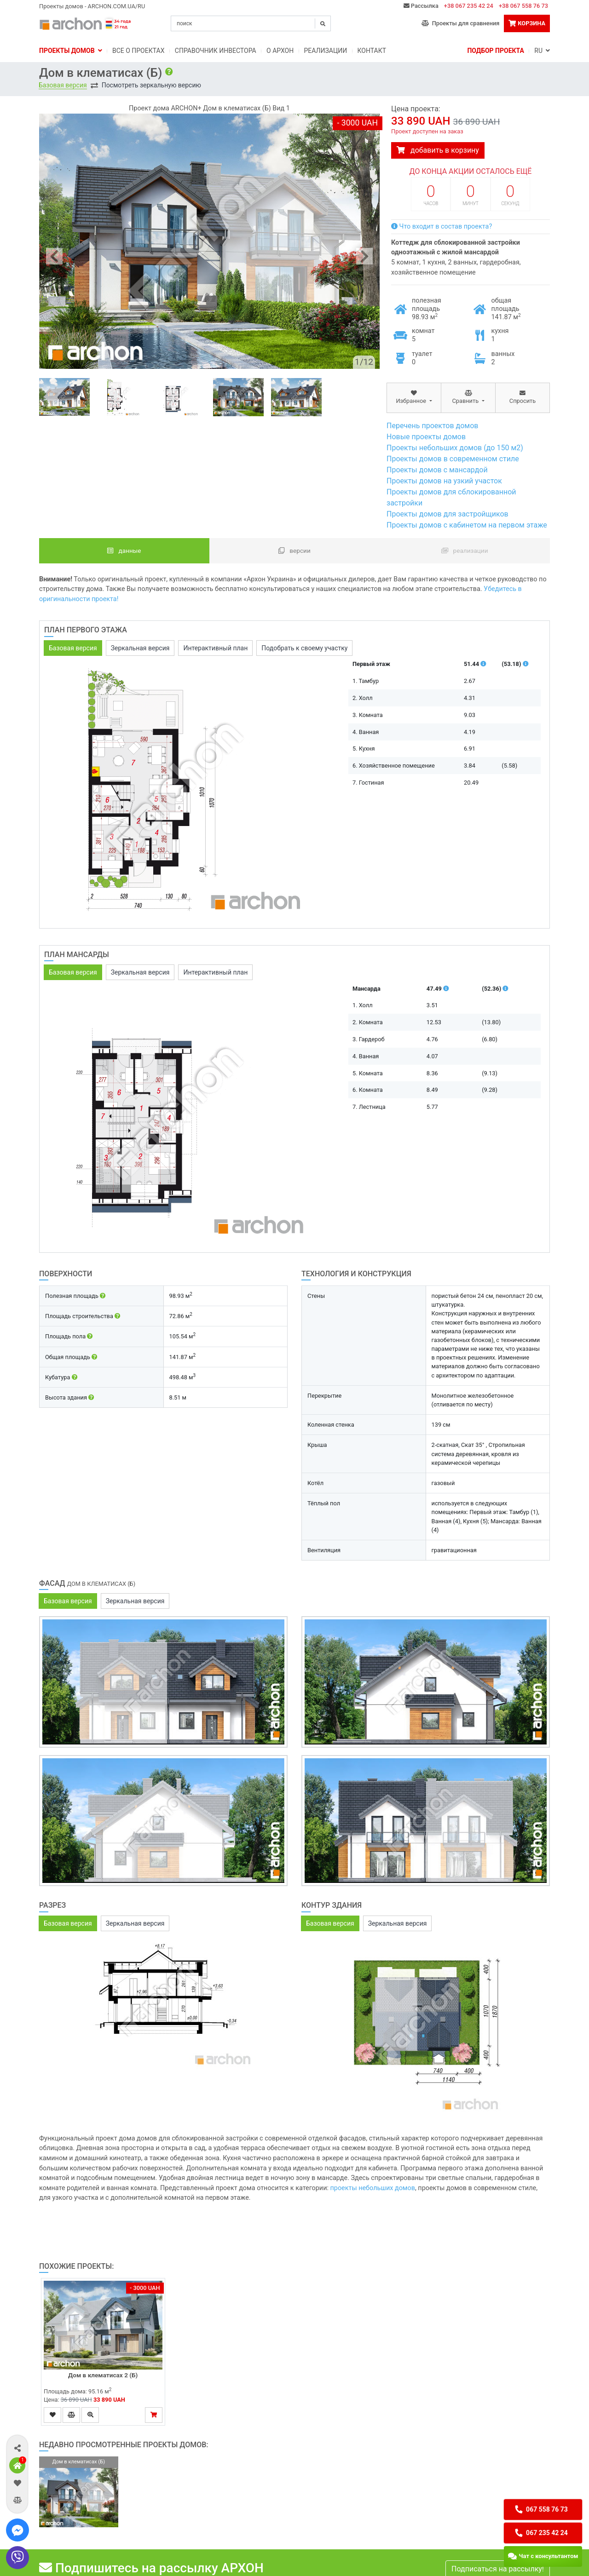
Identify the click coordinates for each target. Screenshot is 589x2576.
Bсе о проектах (138, 50)
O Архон (280, 50)
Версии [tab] (294, 550)
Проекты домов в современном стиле (453, 458)
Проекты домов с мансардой (437, 469)
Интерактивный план (215, 648)
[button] (17, 2448)
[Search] (251, 23)
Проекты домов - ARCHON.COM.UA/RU (92, 6)
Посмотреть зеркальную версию (151, 85)
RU (542, 50)
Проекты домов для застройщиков (447, 514)
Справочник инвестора (215, 50)
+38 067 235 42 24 (468, 5)
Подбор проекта (495, 50)
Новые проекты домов (426, 436)
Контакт (372, 50)
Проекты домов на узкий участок (444, 480)
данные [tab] (124, 550)
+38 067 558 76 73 (523, 5)
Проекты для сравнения (460, 23)
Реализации (325, 50)
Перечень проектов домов (432, 425)
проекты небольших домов (372, 2188)
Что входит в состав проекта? (441, 226)
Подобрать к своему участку (304, 648)
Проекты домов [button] (70, 50)
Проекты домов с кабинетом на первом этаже (467, 525)
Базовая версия (63, 85)
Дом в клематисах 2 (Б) (103, 2375)
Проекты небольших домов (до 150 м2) (455, 447)
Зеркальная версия (140, 648)
